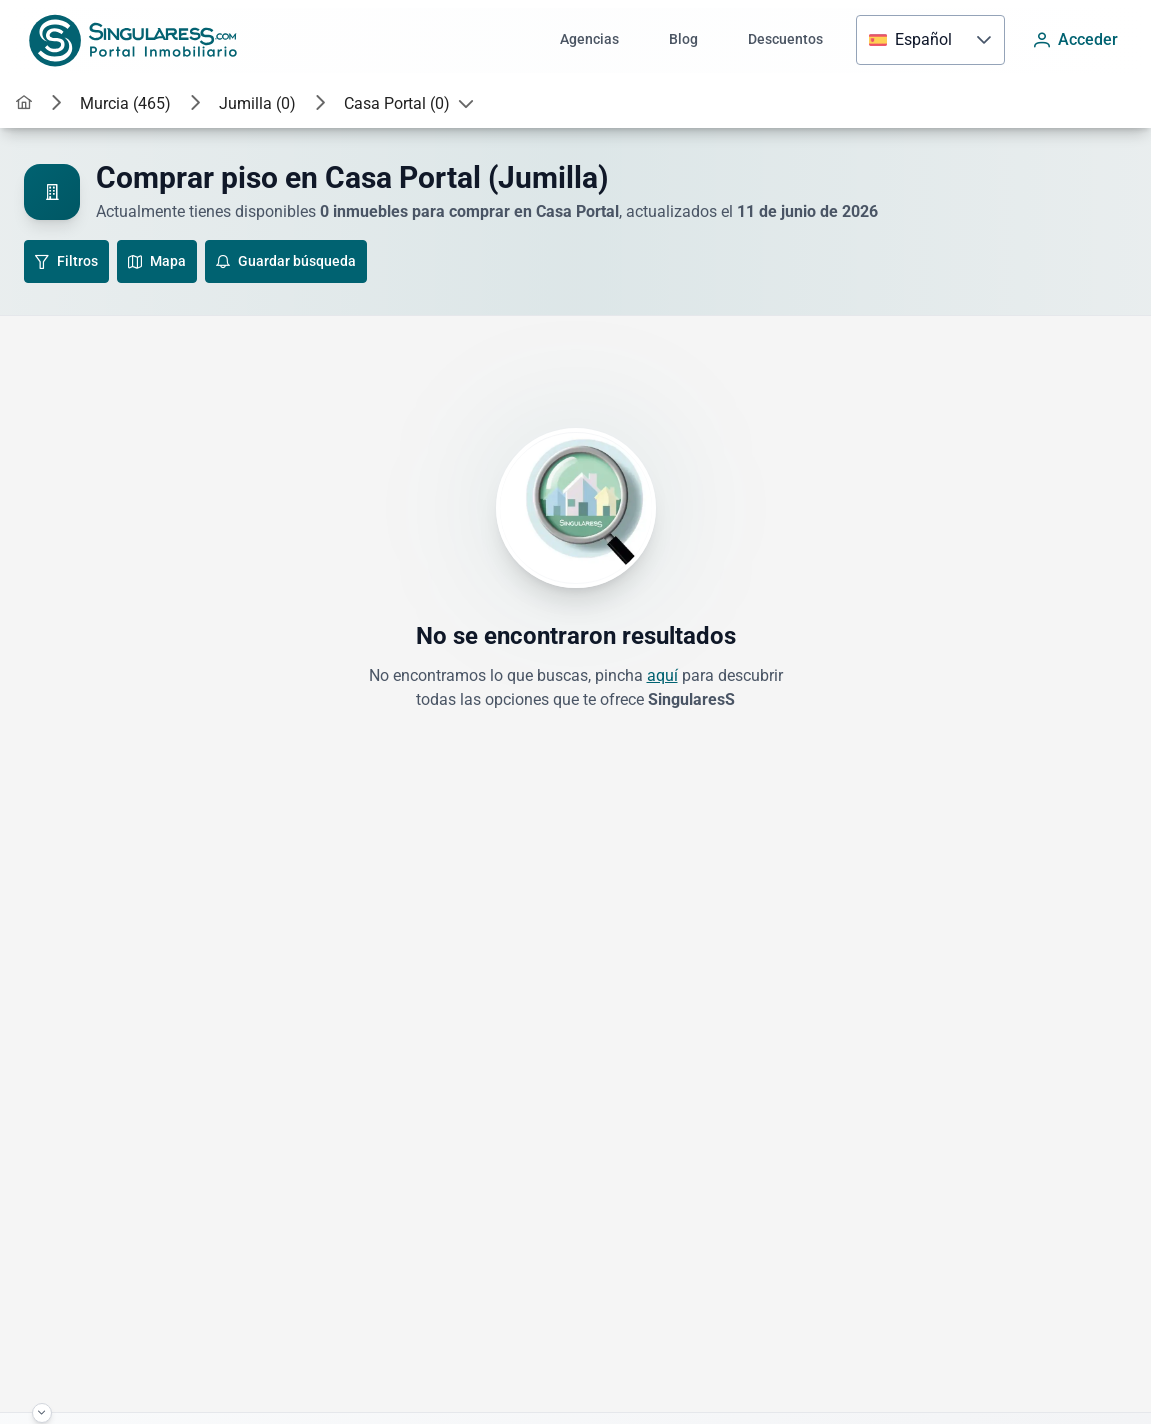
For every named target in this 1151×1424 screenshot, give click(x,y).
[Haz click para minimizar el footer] (42, 1413)
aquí (662, 675)
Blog (683, 39)
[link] (24, 104)
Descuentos (785, 39)
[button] (984, 40)
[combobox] (910, 40)
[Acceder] (1076, 40)
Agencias (589, 39)
